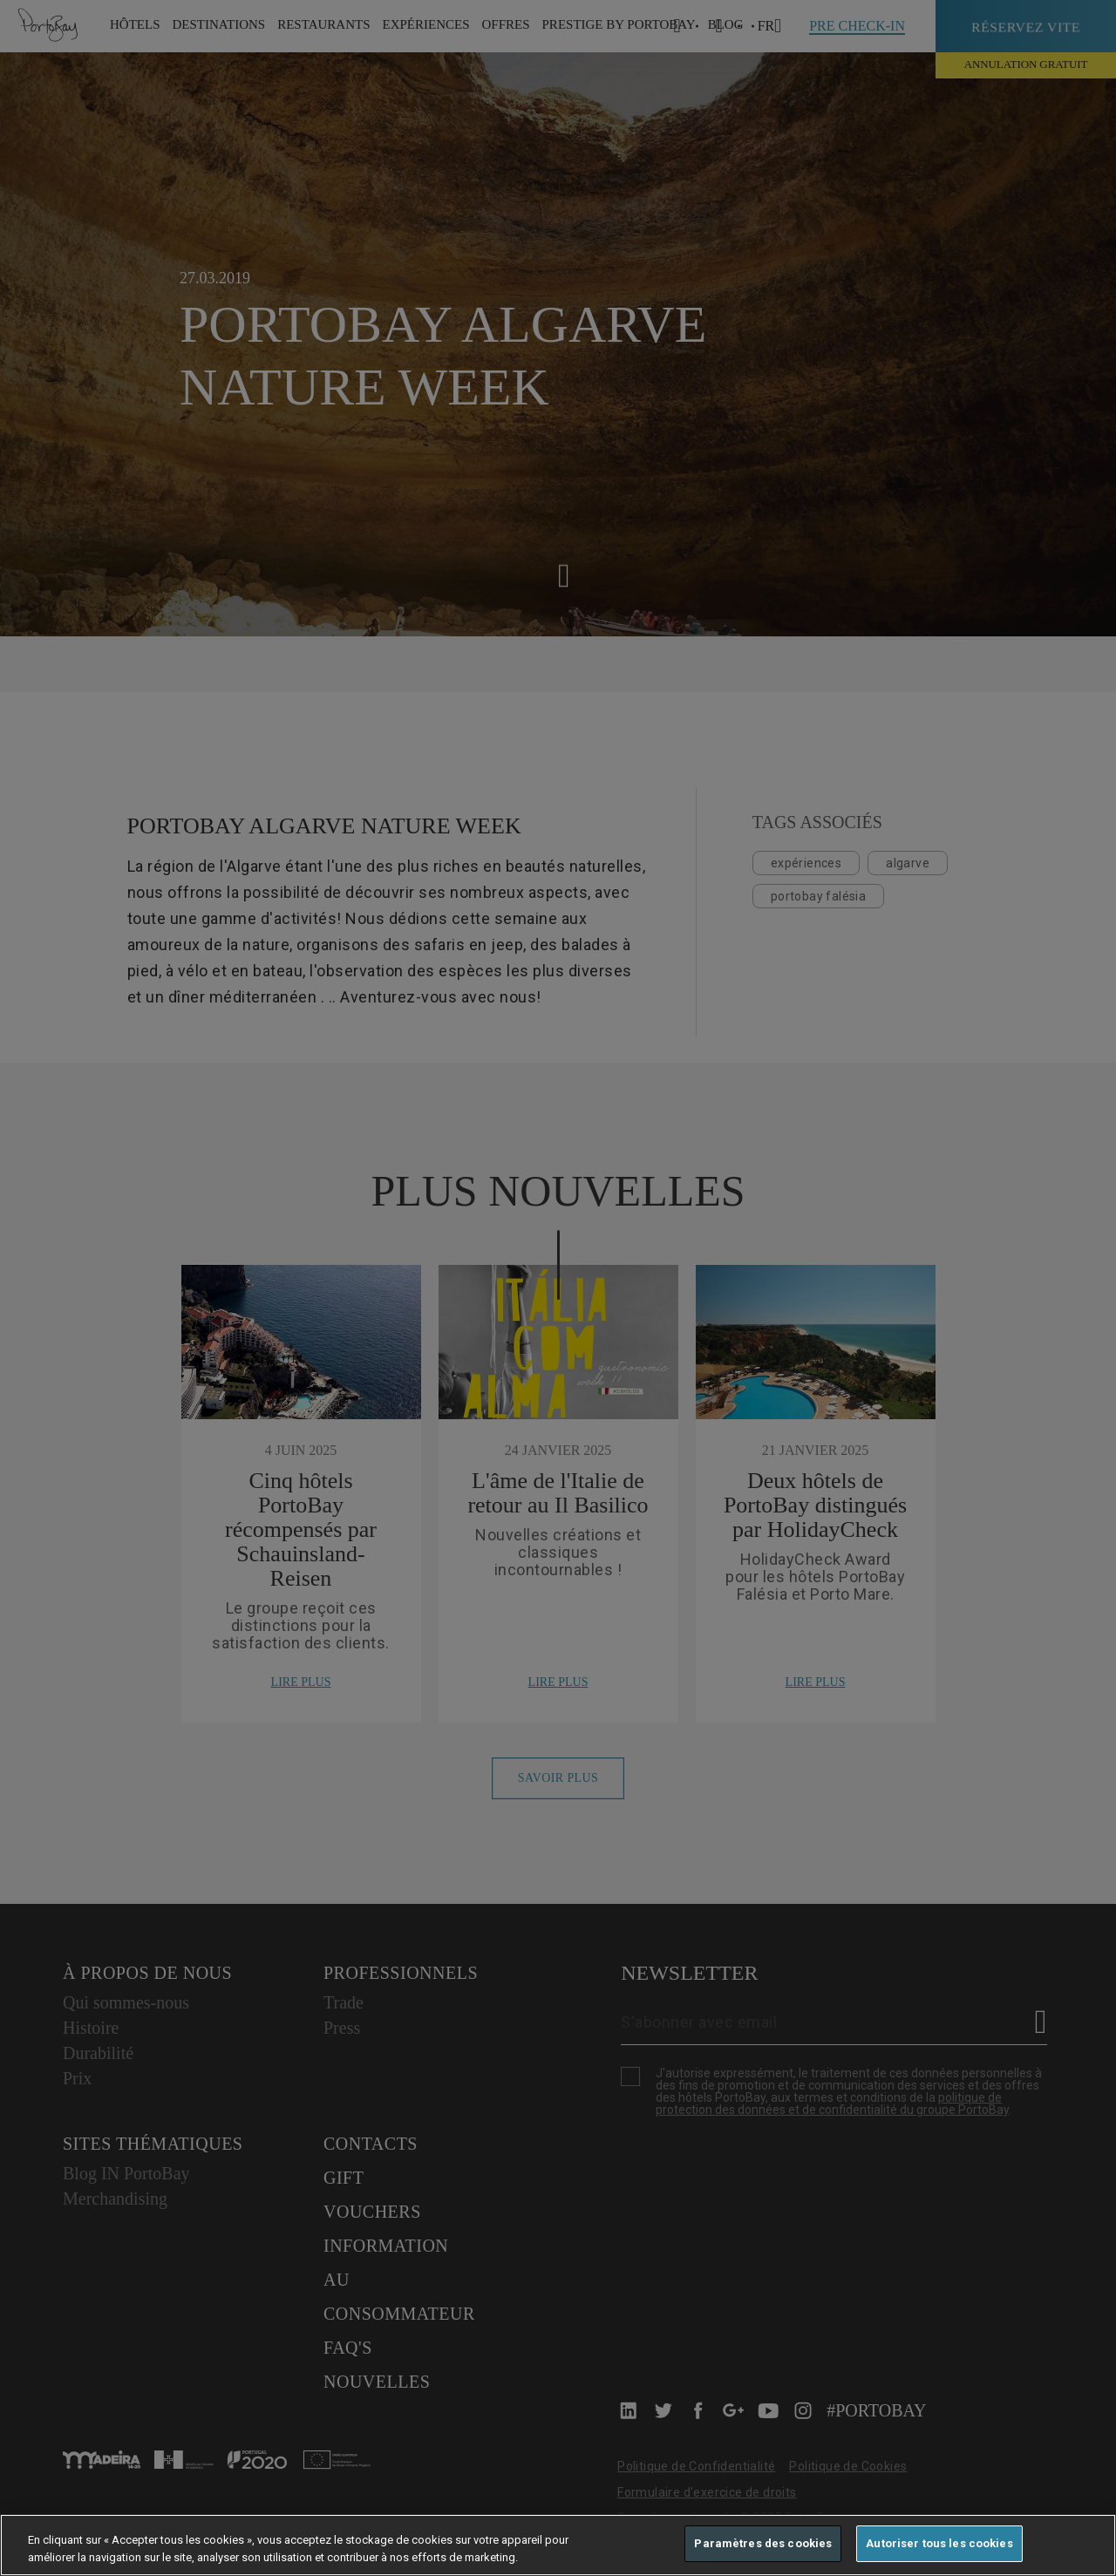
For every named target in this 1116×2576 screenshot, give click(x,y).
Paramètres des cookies (763, 2543)
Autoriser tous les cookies (939, 2543)
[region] (558, 2545)
